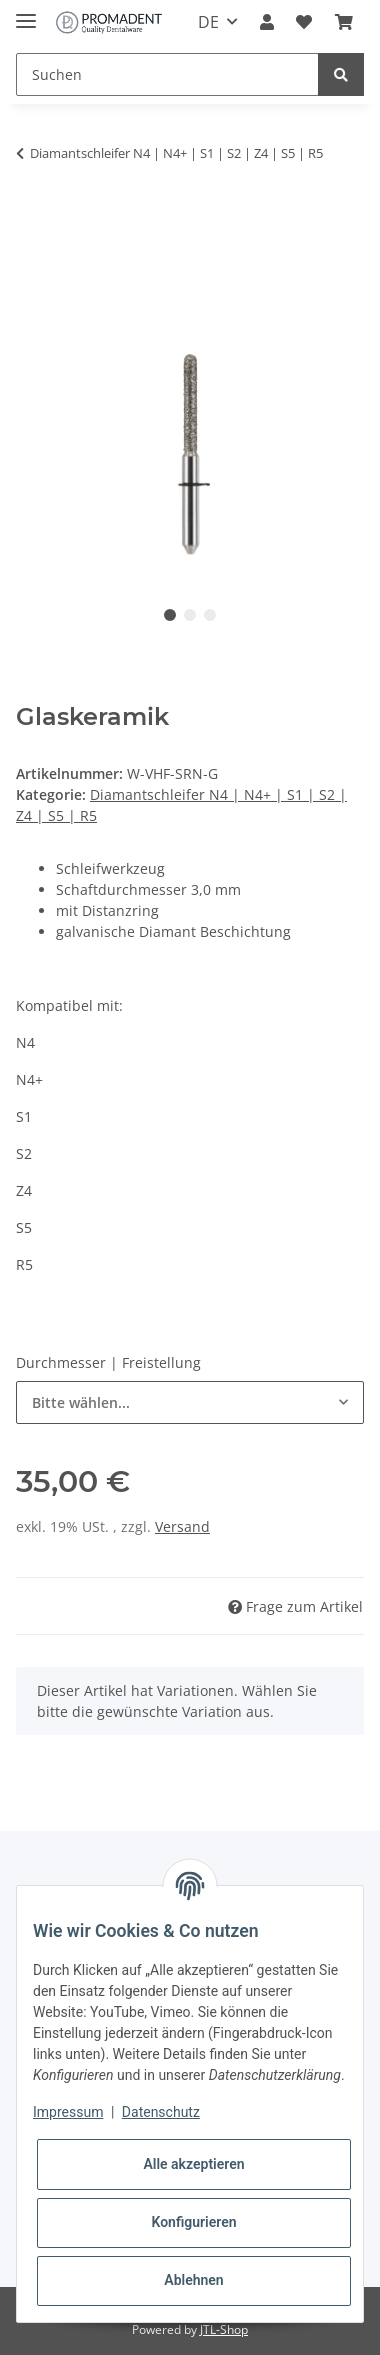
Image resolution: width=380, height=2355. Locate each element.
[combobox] (190, 1402)
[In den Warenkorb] (32, 216)
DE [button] (208, 22)
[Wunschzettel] (304, 22)
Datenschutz (161, 2112)
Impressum (68, 2112)
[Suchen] (167, 74)
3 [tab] (210, 615)
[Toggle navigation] (26, 12)
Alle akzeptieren (193, 2164)
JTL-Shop (224, 2329)
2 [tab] (190, 615)
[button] (267, 22)
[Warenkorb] (344, 22)
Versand (182, 1526)
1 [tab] (170, 615)
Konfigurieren (193, 2222)
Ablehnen (193, 2280)
